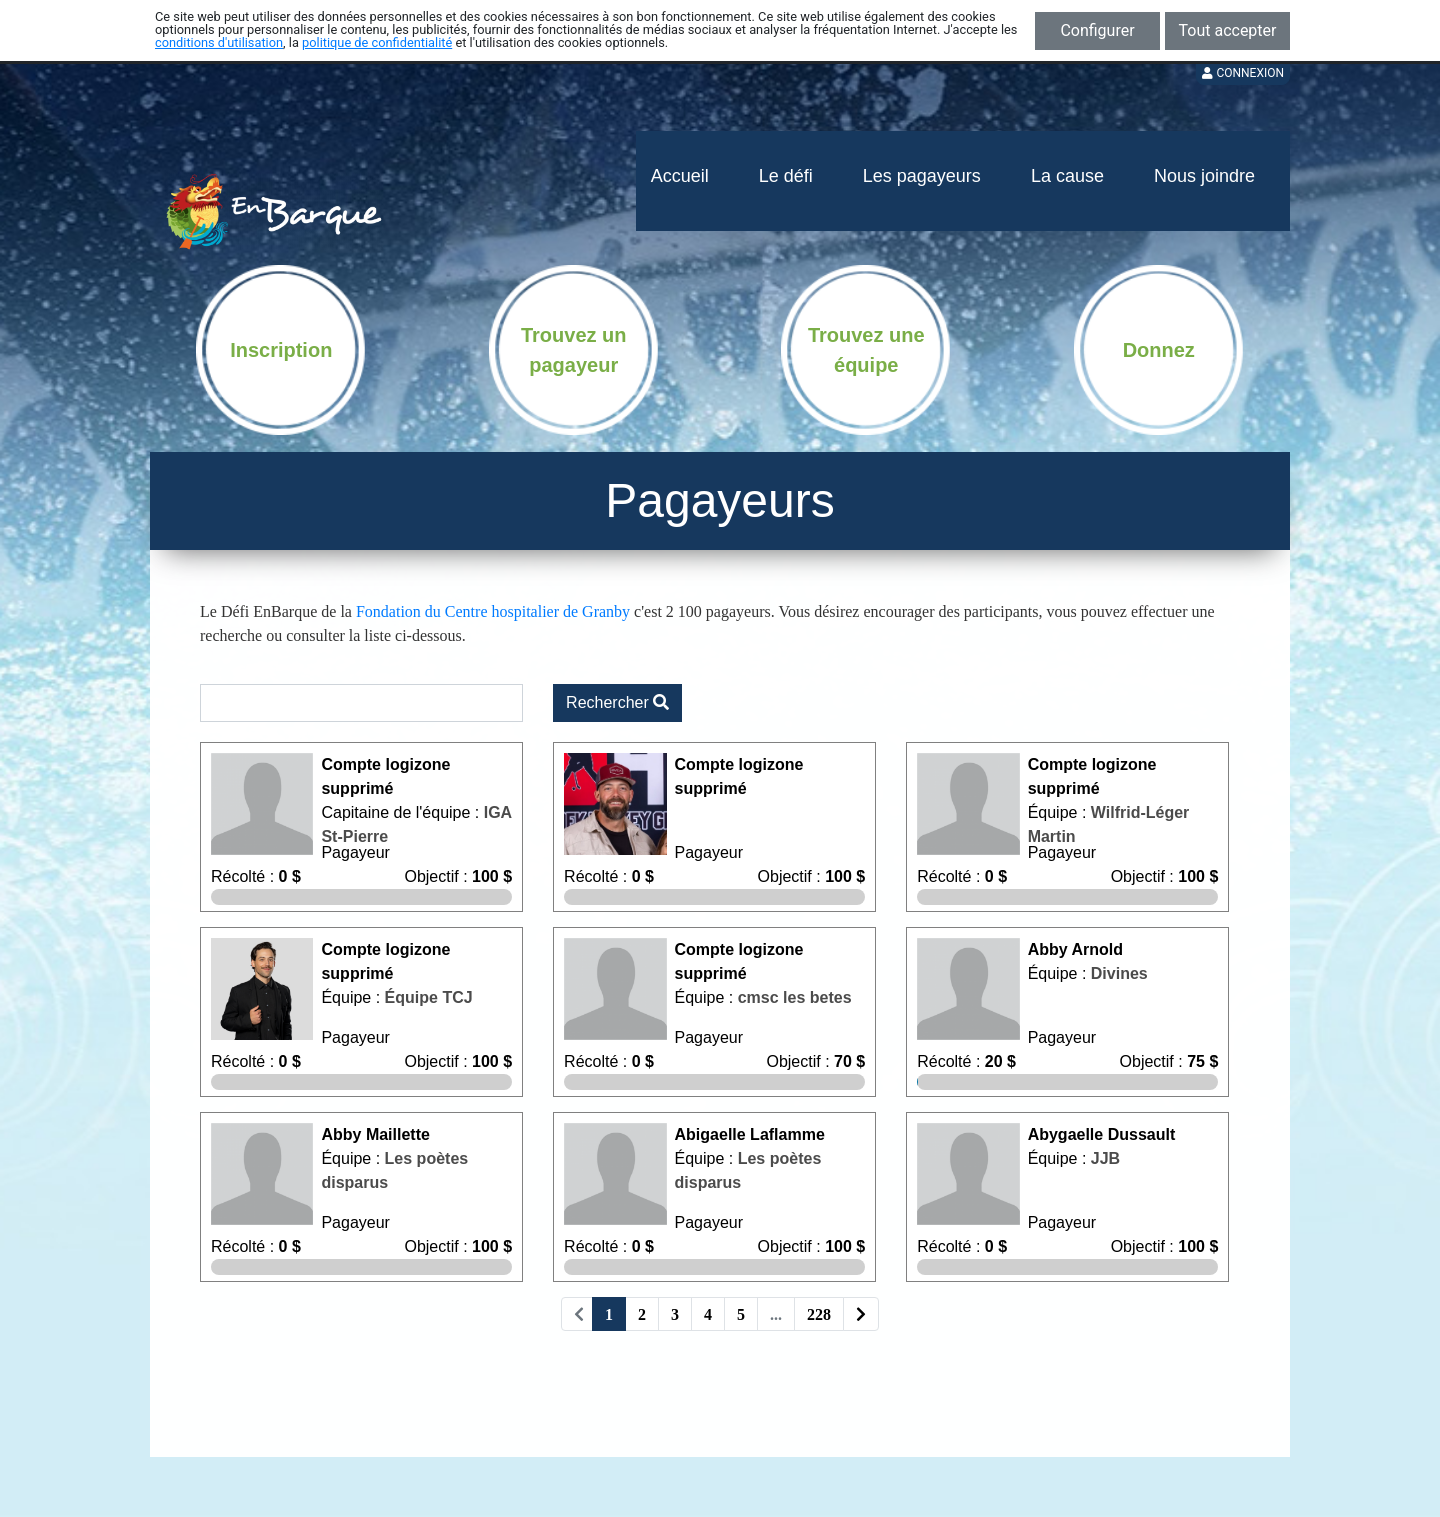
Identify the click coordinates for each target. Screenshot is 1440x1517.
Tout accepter (1228, 30)
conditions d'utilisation (219, 42)
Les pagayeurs (922, 176)
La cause (1067, 176)
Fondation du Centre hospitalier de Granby (493, 611)
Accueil (680, 176)
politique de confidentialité (377, 42)
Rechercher (617, 702)
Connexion (1243, 73)
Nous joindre (1204, 176)
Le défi (786, 176)
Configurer (1097, 30)
